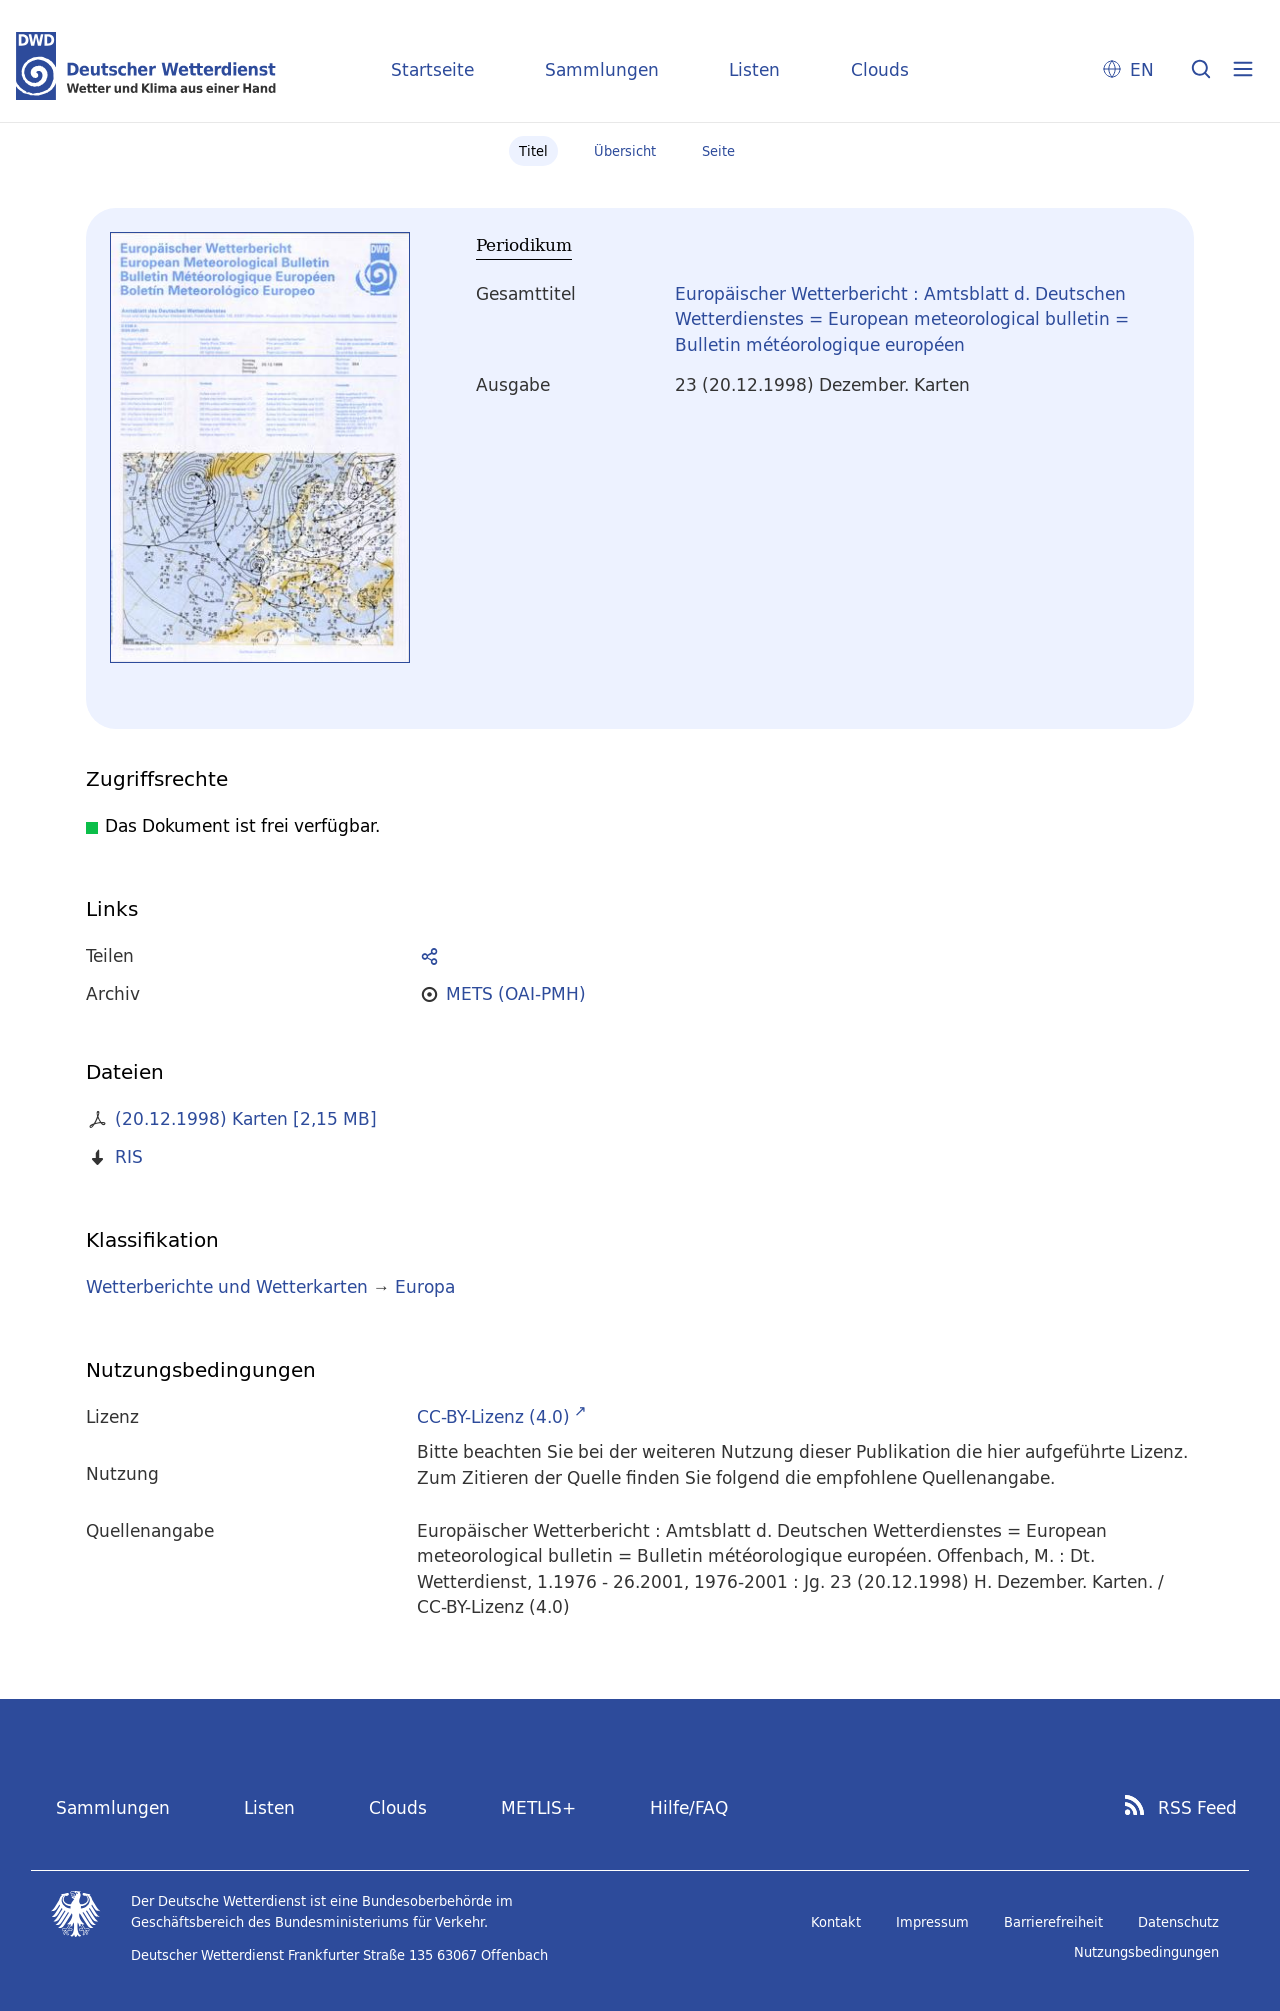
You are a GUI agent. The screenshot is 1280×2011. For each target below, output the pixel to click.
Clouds (880, 69)
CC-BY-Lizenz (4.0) (493, 1416)
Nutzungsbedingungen (1146, 1952)
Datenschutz (1178, 1922)
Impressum (932, 1922)
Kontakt (836, 1922)
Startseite (432, 69)
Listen (754, 69)
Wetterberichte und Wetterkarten (227, 1286)
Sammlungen (602, 69)
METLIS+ (538, 1807)
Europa (425, 1286)
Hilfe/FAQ (689, 1807)
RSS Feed (1197, 1808)
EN (1142, 69)
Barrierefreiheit (1053, 1922)
